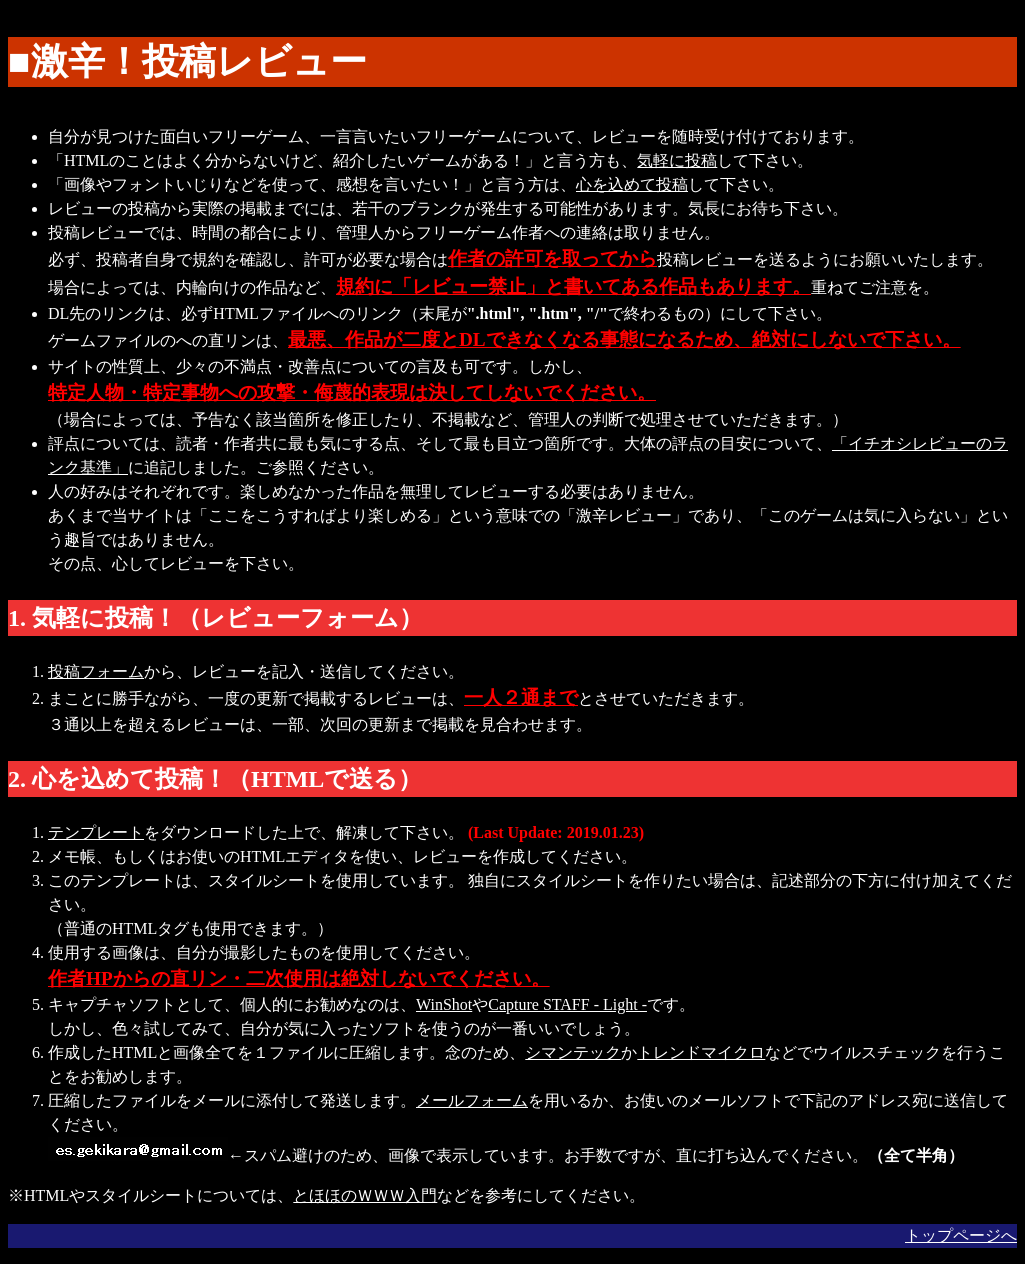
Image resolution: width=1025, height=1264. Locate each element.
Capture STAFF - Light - (567, 1004)
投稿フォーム (96, 671)
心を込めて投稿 (632, 184)
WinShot (444, 1004)
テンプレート (96, 832)
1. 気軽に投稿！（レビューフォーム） (215, 618)
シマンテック (573, 1052)
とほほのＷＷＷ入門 (365, 1195)
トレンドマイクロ (701, 1052)
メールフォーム (472, 1100)
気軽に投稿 (677, 160)
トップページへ (961, 1235)
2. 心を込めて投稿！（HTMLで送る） (215, 779)
